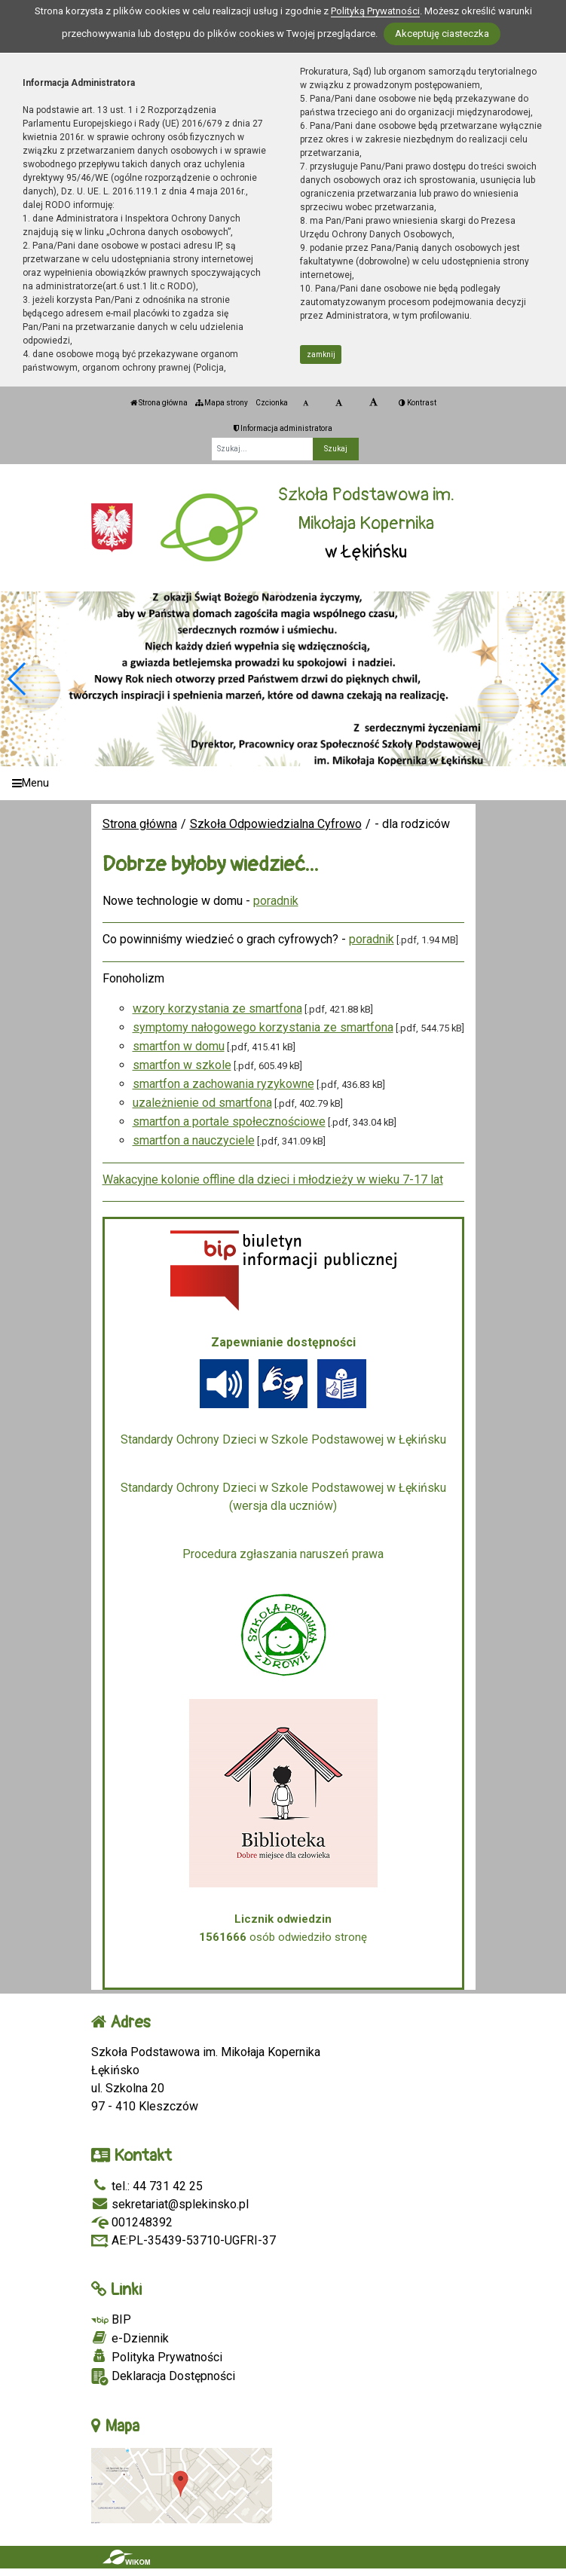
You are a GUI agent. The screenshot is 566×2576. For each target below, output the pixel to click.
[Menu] (283, 783)
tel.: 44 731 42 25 (147, 2186)
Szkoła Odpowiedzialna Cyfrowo (276, 824)
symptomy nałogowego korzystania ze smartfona (263, 1027)
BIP (111, 2319)
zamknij (321, 354)
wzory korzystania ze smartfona (217, 1008)
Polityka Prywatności (156, 2356)
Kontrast (417, 403)
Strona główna (159, 403)
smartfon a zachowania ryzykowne (223, 1084)
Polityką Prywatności (375, 11)
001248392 (132, 2222)
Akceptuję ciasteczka (442, 33)
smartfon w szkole (182, 1065)
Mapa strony (221, 403)
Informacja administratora (283, 428)
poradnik (275, 901)
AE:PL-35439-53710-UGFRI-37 (183, 2240)
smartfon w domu (179, 1046)
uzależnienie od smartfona (202, 1102)
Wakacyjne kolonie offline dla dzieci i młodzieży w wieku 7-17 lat (272, 1179)
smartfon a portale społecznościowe (229, 1121)
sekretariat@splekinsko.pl (170, 2204)
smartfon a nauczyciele (194, 1140)
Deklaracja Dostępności (163, 2376)
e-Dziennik (130, 2337)
